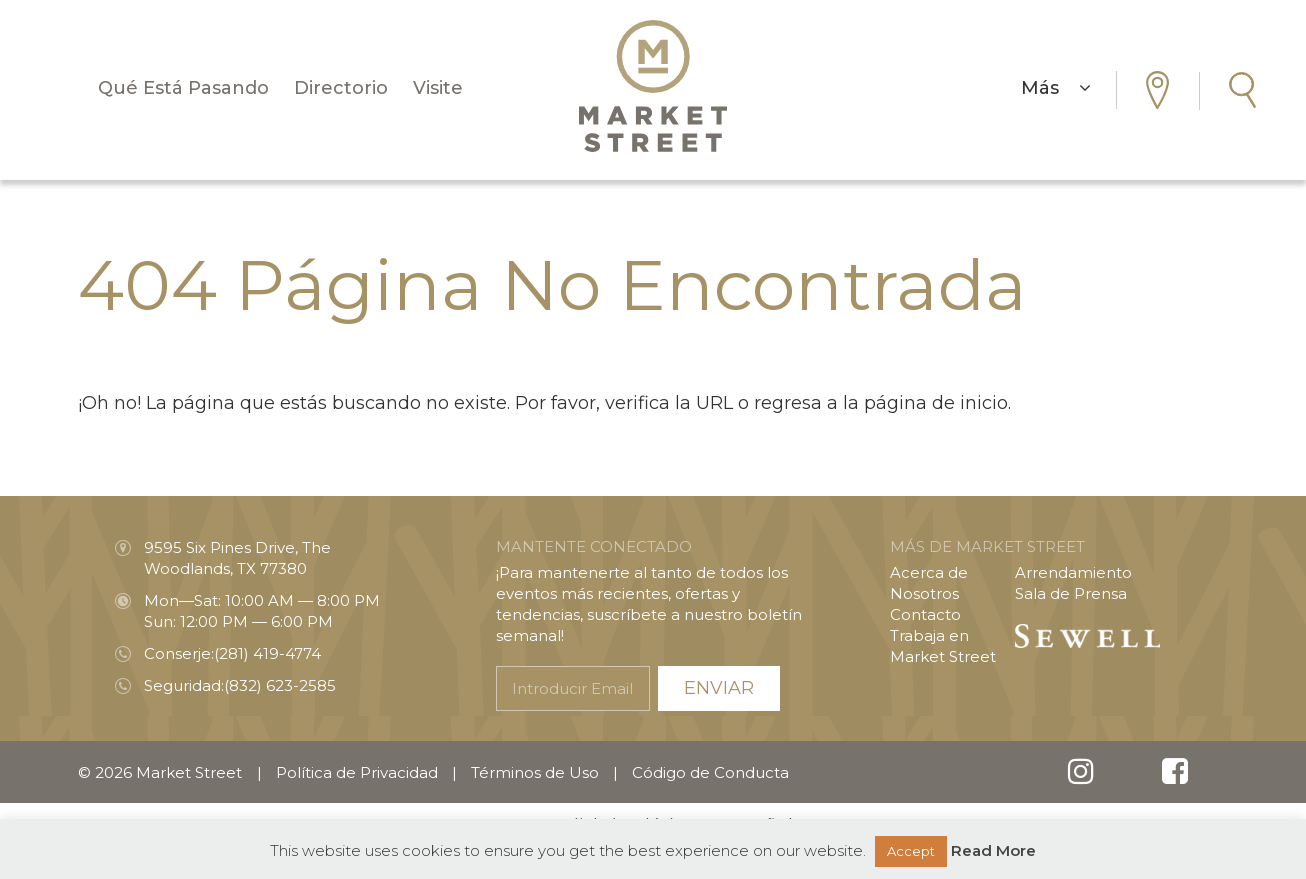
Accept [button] (911, 851)
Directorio (341, 88)
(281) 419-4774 (267, 653)
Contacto (925, 614)
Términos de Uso (535, 772)
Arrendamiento (1073, 572)
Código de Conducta (710, 772)
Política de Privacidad (357, 772)
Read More (993, 850)
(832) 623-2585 (280, 685)
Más (1056, 88)
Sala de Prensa (1071, 593)
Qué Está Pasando (183, 88)
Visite (438, 88)
